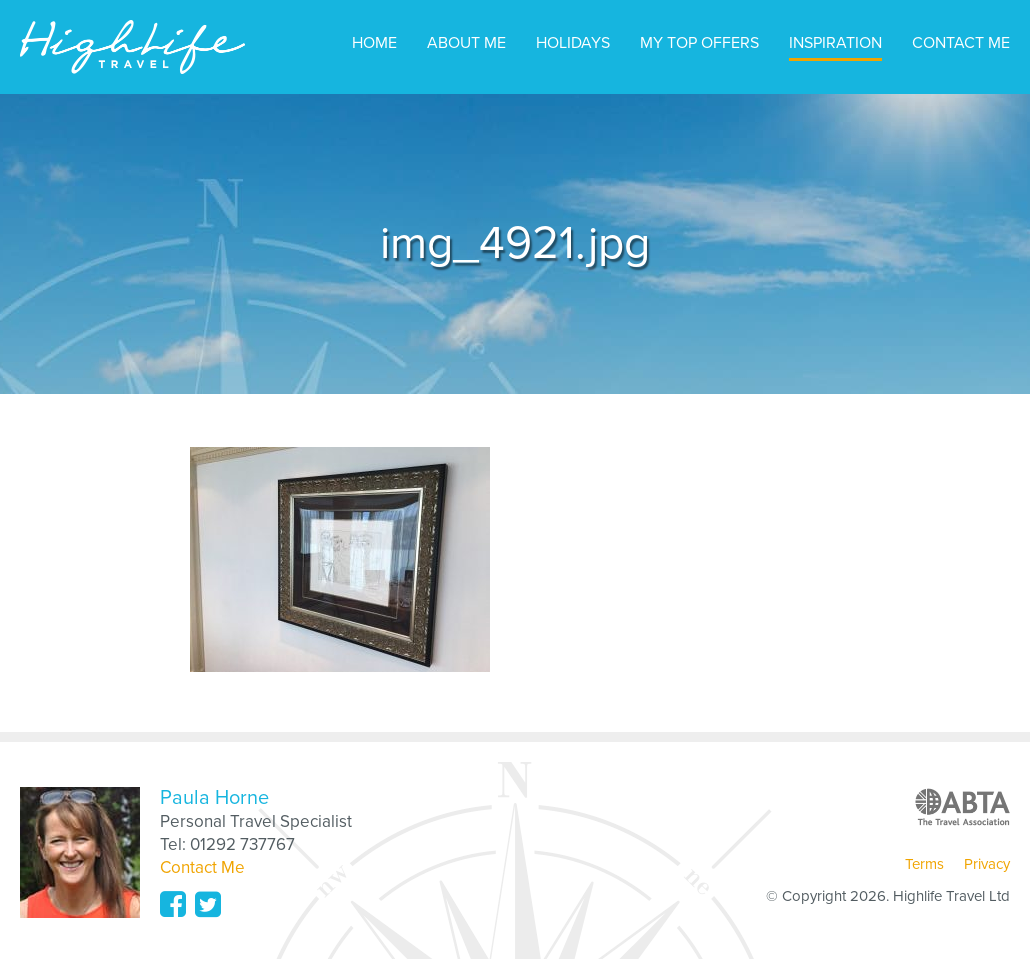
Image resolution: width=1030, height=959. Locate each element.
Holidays (573, 43)
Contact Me (961, 43)
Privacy (987, 864)
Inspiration (835, 43)
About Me (466, 43)
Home (374, 43)
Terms (924, 864)
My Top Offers (699, 43)
